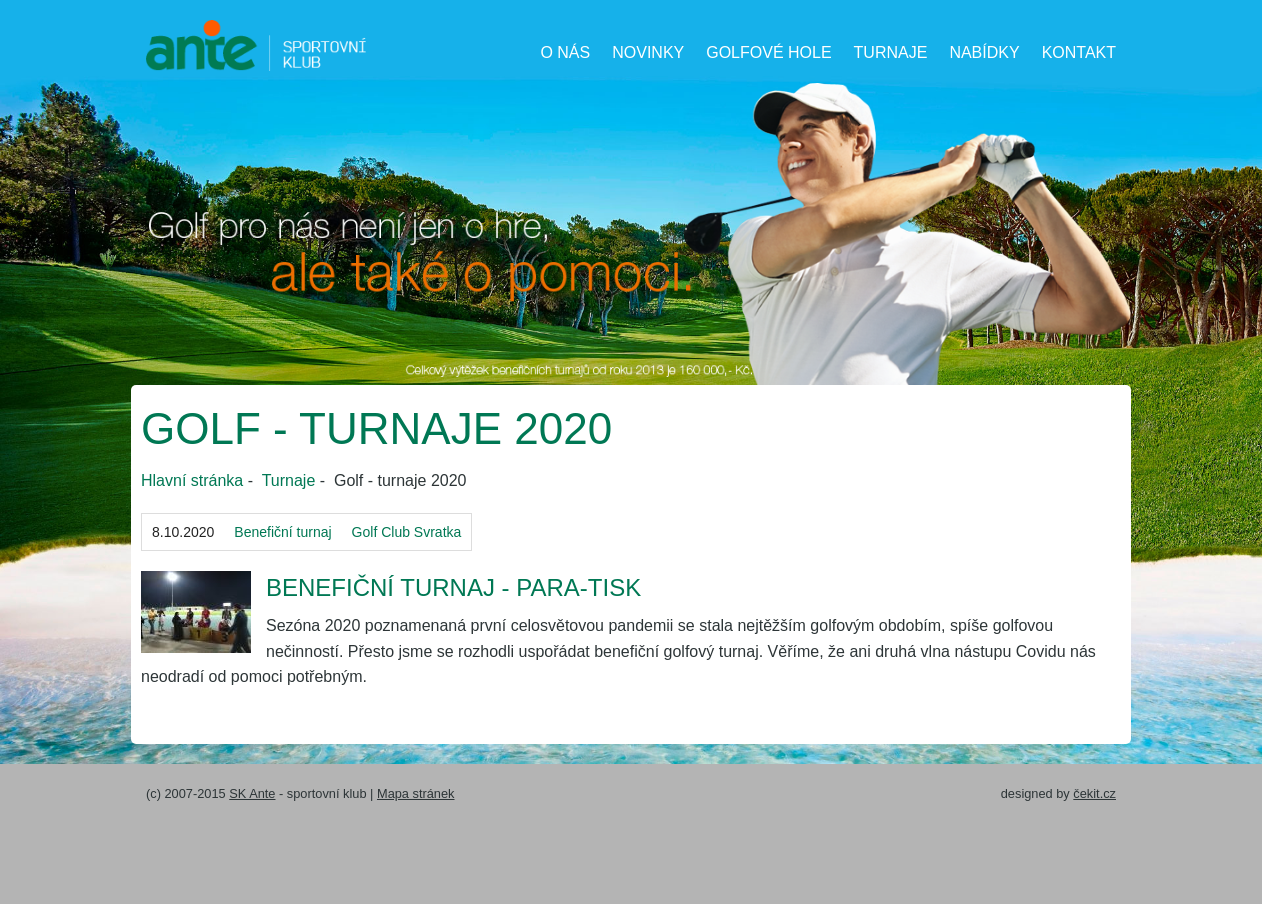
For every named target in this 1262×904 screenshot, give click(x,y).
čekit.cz (1094, 793)
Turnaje (891, 52)
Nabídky (984, 52)
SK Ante (252, 793)
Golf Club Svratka (407, 532)
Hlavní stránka (192, 480)
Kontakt (1079, 52)
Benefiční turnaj (282, 532)
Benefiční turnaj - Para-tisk (453, 587)
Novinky (648, 52)
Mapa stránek (416, 793)
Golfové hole (768, 52)
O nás (565, 52)
